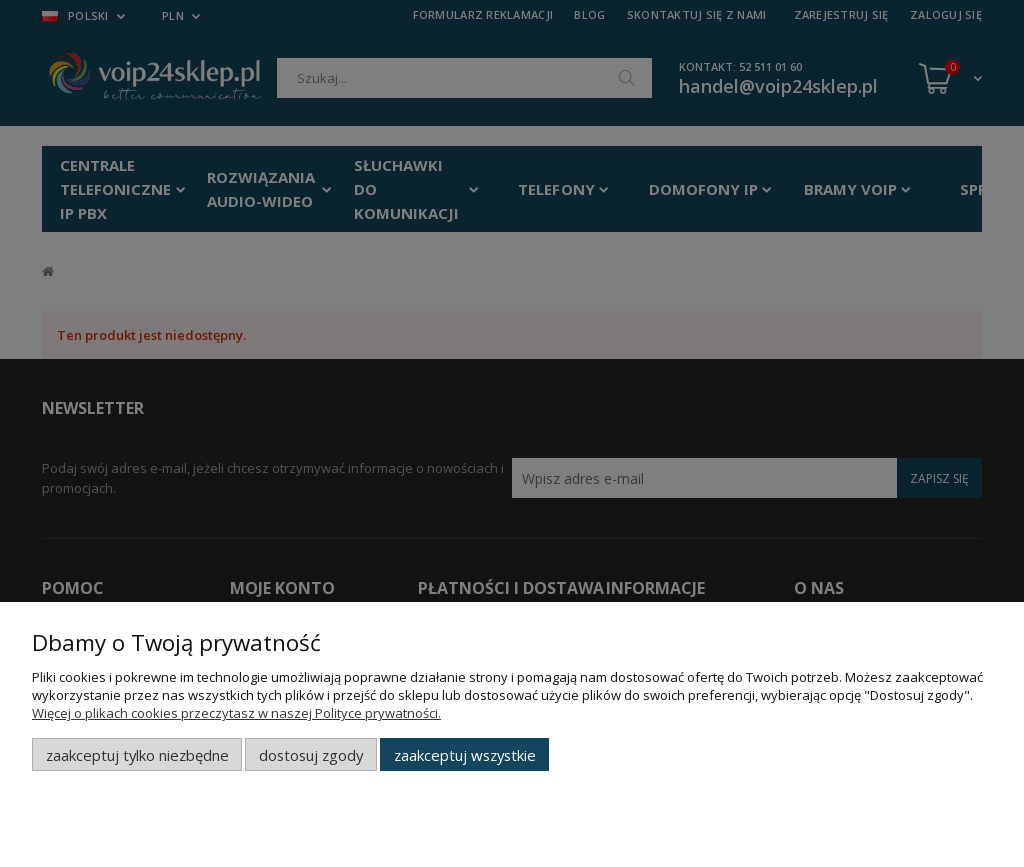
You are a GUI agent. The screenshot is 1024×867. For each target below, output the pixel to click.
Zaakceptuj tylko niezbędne (137, 755)
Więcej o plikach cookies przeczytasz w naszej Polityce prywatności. (236, 713)
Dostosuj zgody (311, 755)
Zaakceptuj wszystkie (465, 755)
